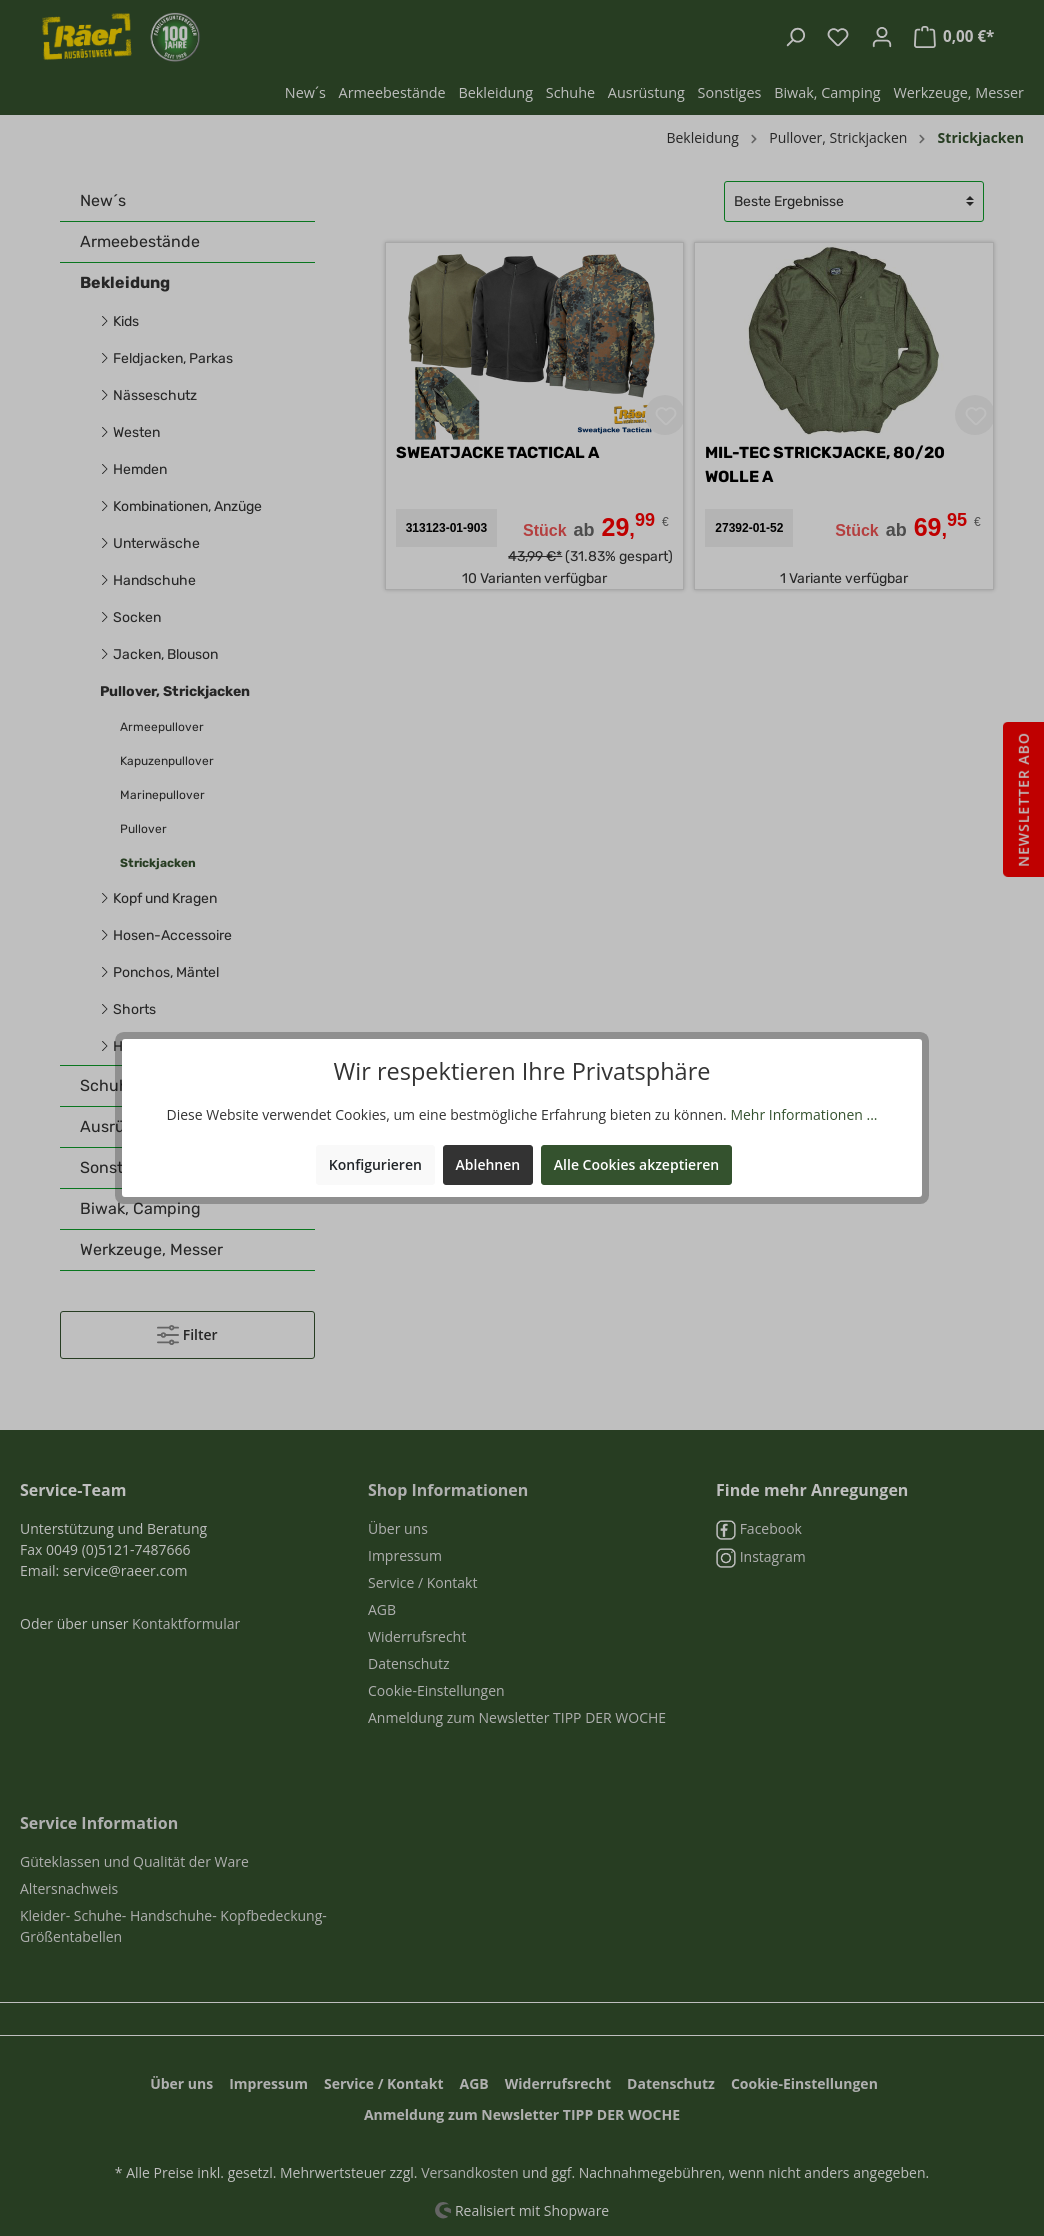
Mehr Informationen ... (803, 1114)
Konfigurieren (375, 1164)
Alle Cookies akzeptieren (636, 1164)
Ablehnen (488, 1164)
